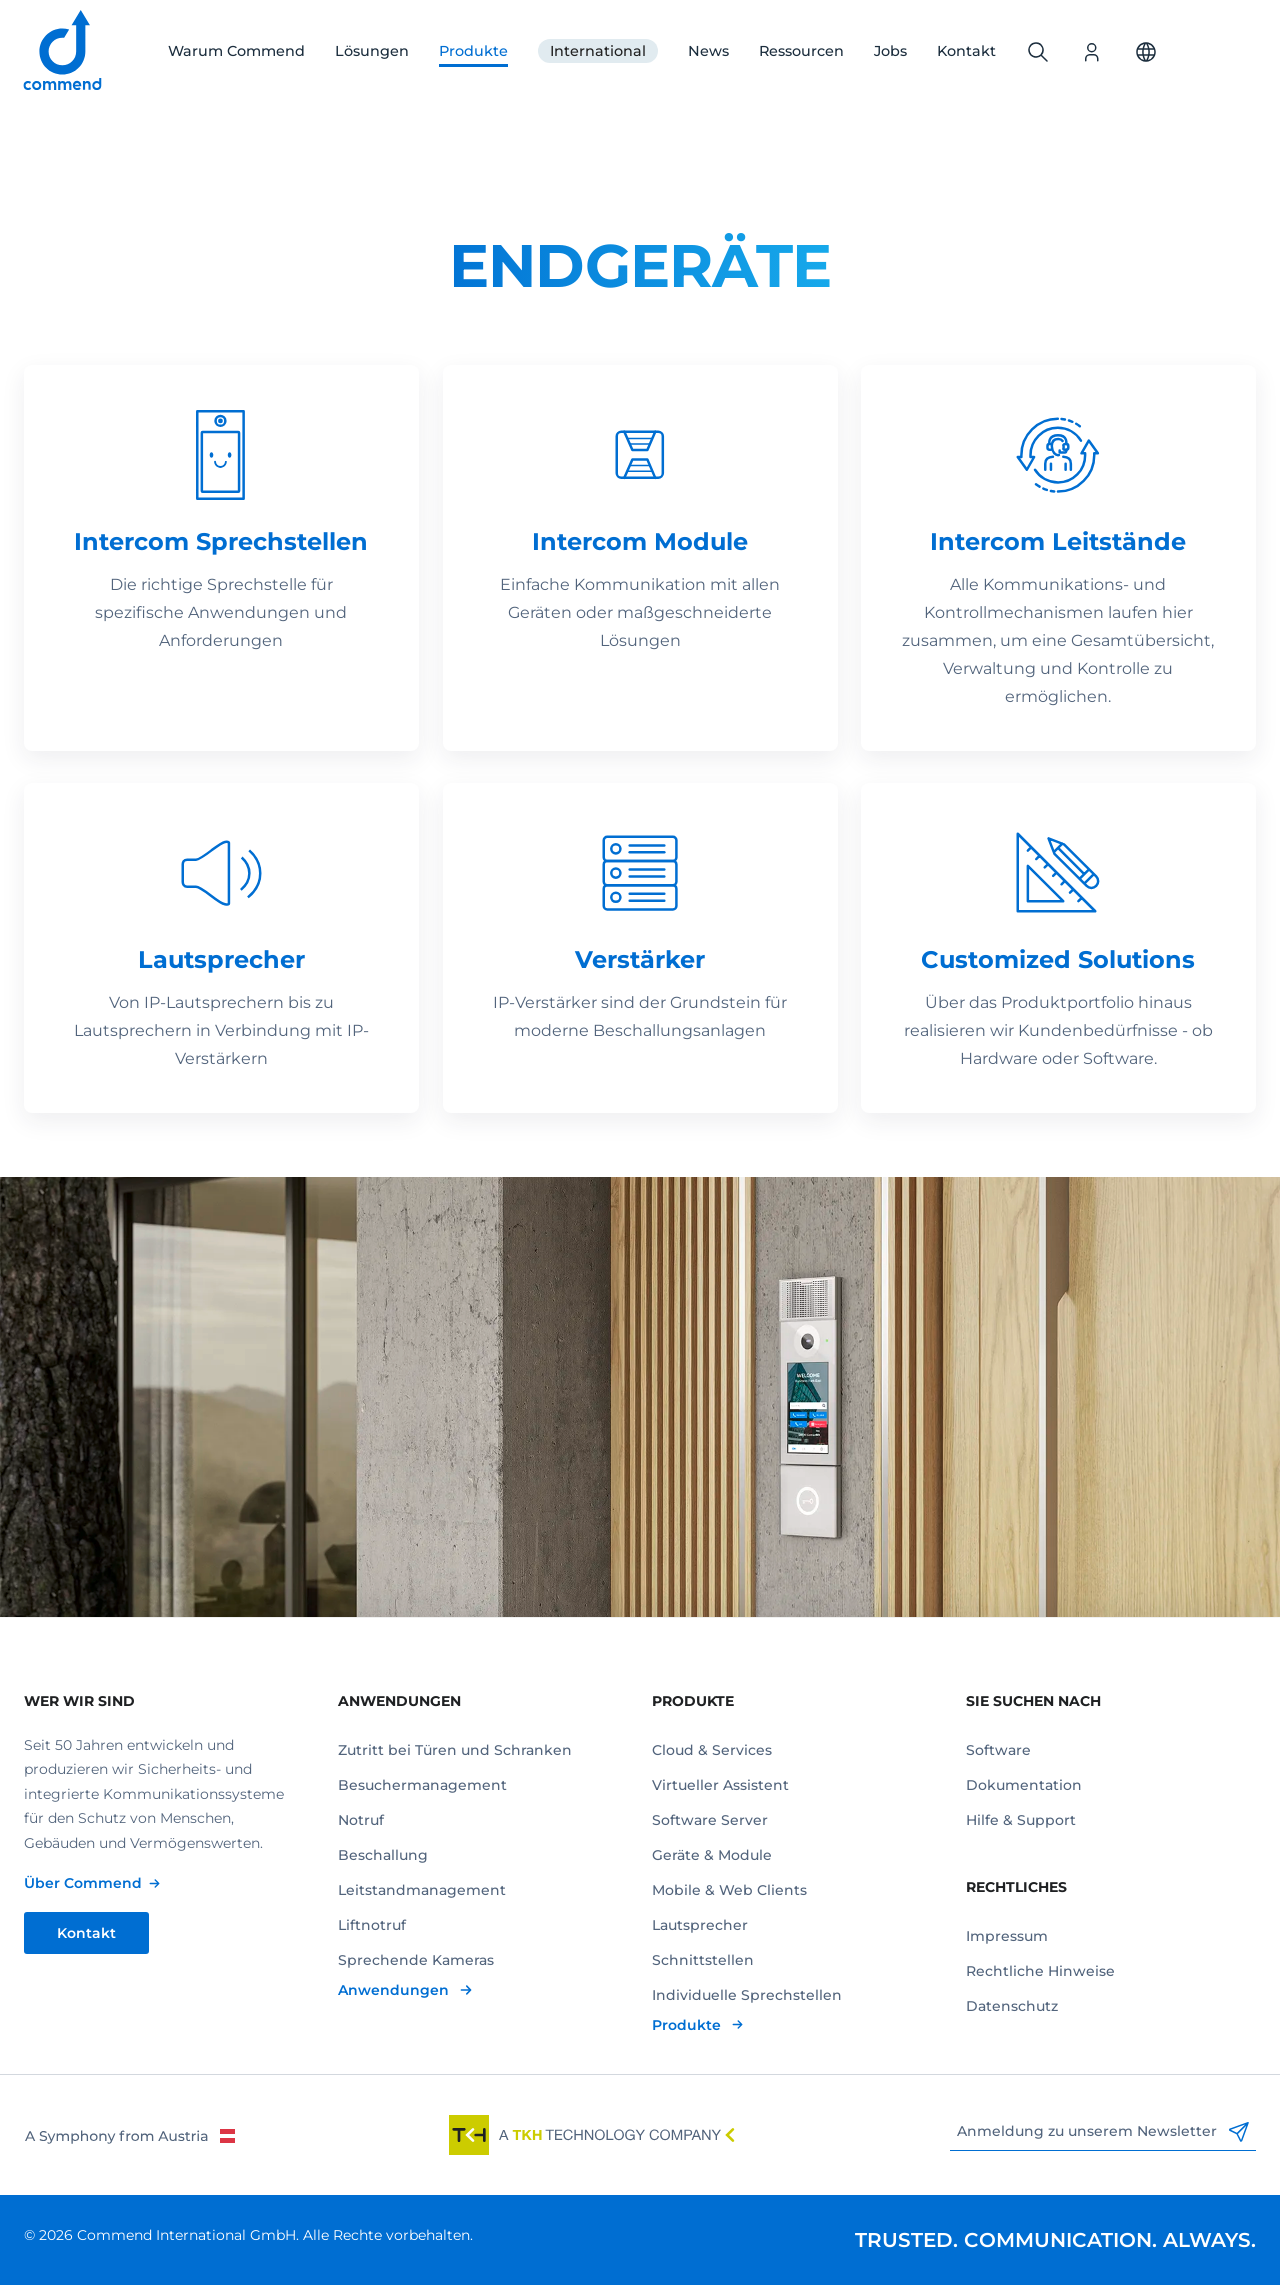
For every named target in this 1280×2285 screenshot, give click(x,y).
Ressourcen (801, 51)
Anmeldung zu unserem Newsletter (1103, 2132)
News (708, 51)
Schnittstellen (703, 1960)
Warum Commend (236, 51)
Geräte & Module (712, 1855)
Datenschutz (1012, 2006)
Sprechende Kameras (416, 1960)
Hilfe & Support (1021, 1820)
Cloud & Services (712, 1750)
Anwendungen (395, 1990)
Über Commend (83, 1883)
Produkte (473, 51)
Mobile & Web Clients (729, 1890)
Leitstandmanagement (422, 1890)
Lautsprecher (700, 1925)
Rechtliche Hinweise (1040, 1971)
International (598, 51)
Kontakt (966, 51)
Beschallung (383, 1855)
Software (998, 1750)
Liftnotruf (372, 1925)
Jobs (890, 51)
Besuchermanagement (422, 1785)
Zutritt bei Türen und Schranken (455, 1750)
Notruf (361, 1820)
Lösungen (372, 51)
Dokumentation (1024, 1785)
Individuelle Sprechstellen (747, 1995)
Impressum (1007, 1936)
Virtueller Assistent (720, 1785)
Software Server (710, 1820)
